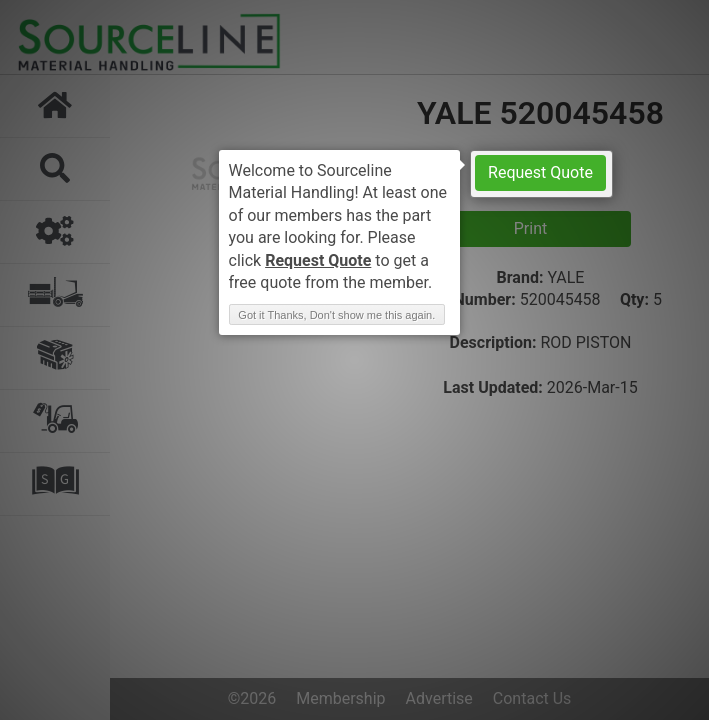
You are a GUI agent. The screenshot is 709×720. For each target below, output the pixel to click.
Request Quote (540, 172)
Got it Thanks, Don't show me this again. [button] (336, 315)
